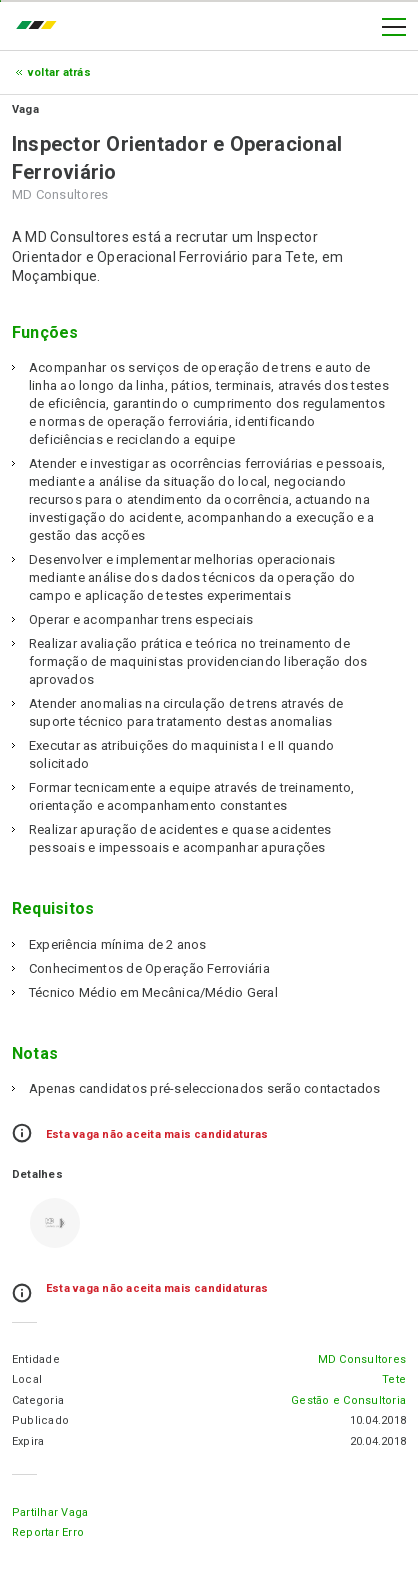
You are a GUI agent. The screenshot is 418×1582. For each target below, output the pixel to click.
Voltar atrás (59, 72)
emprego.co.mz (41, 27)
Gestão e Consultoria (348, 1400)
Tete (394, 1379)
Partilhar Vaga (50, 1512)
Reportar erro (48, 1532)
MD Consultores (362, 1359)
